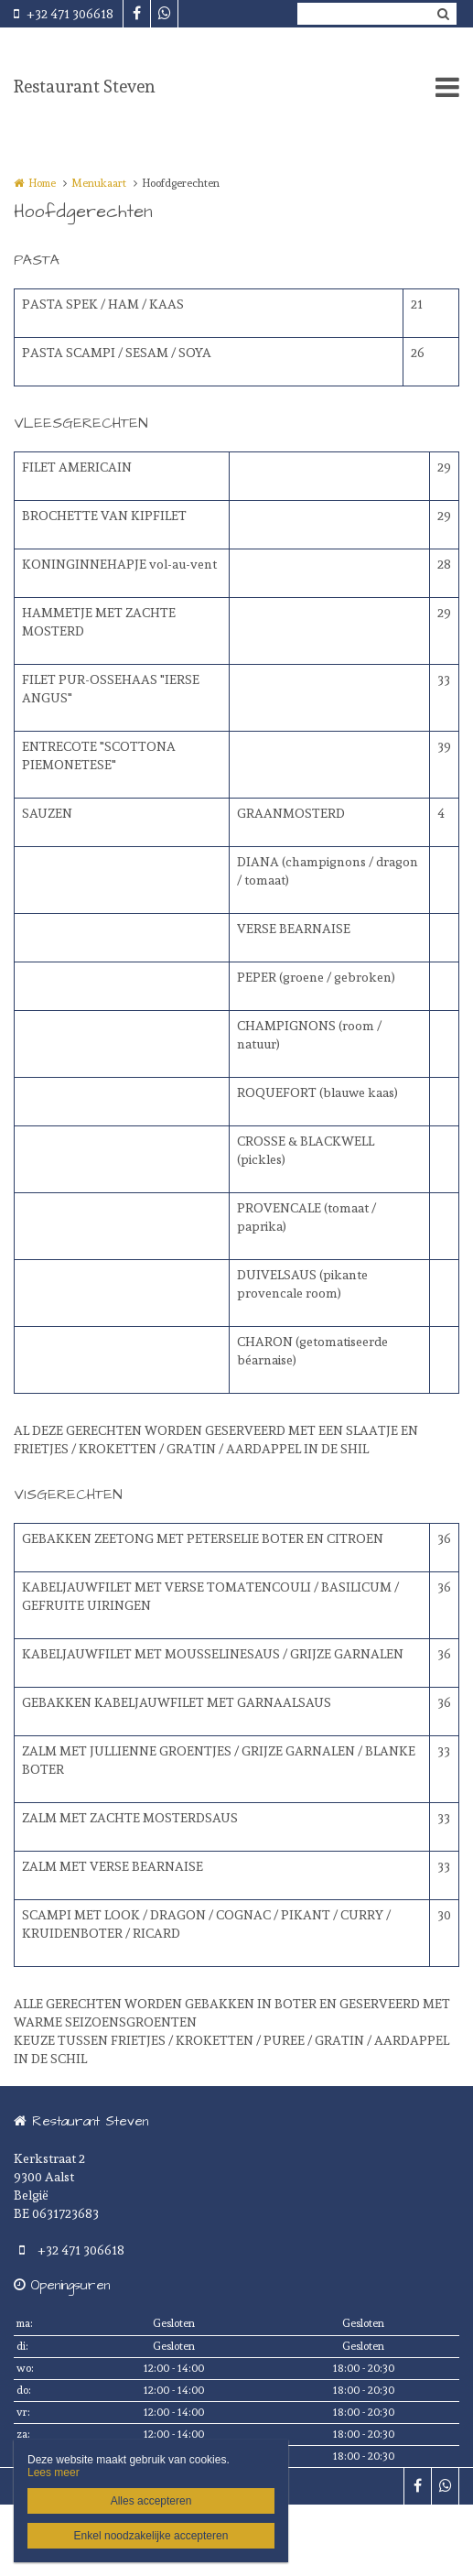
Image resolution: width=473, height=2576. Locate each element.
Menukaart (98, 183)
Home (42, 183)
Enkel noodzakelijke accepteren (151, 2535)
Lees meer (53, 2472)
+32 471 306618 (63, 13)
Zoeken (443, 14)
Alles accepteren (151, 2500)
